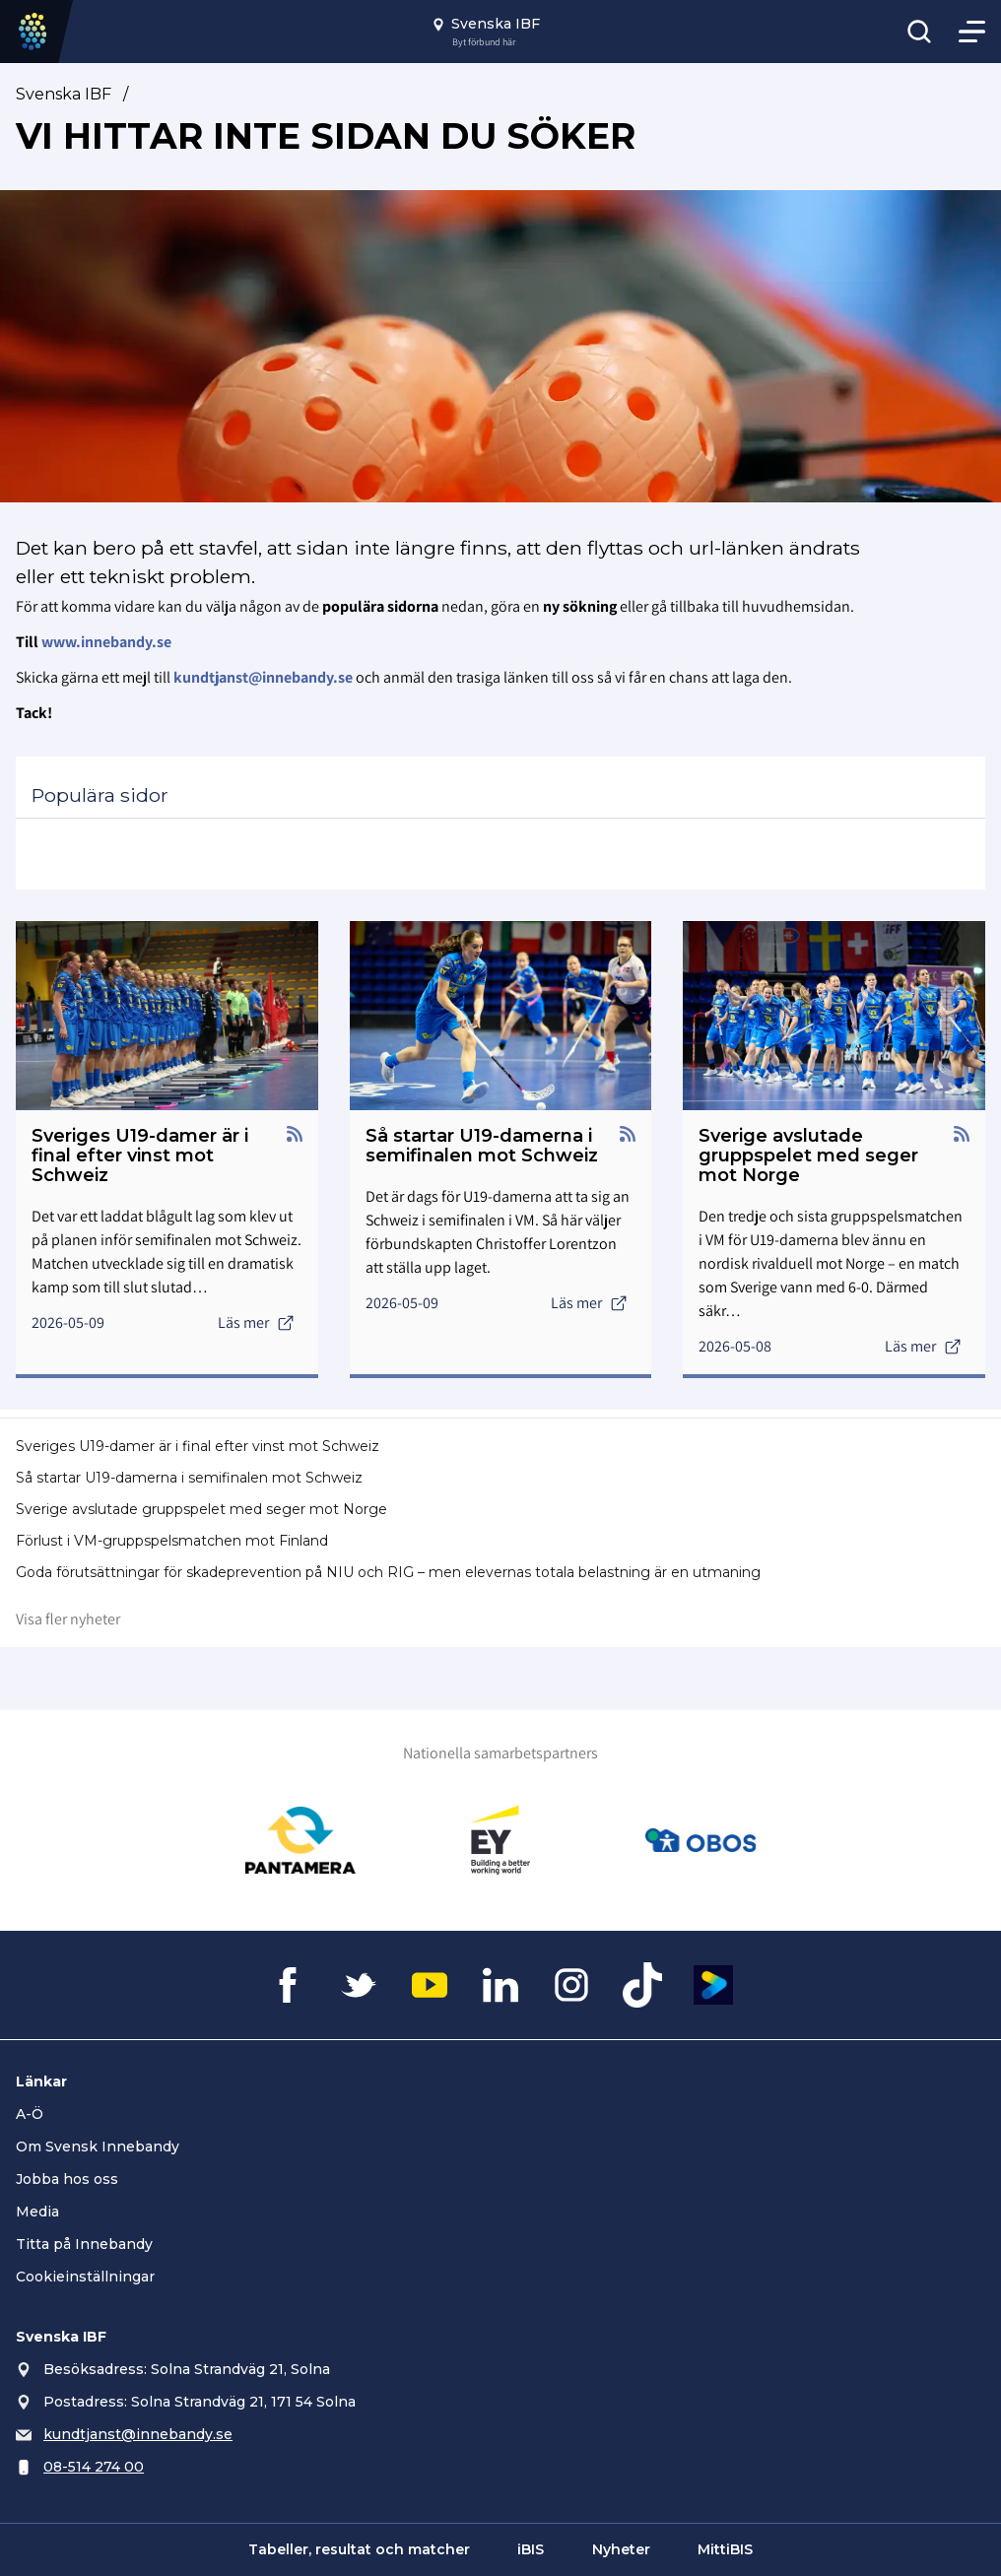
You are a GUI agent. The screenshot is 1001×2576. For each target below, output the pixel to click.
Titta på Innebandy (84, 2244)
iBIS (530, 2549)
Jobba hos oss (67, 2179)
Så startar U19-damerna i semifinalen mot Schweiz (189, 1477)
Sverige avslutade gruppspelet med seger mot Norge (201, 1509)
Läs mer (256, 1322)
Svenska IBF (63, 94)
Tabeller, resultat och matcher (359, 2549)
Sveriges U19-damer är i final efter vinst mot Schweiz (197, 1446)
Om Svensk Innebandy (97, 2146)
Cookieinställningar (85, 2276)
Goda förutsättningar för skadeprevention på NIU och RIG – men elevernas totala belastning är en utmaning (388, 1572)
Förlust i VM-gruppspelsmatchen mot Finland (172, 1541)
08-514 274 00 (93, 2467)
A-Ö (29, 2114)
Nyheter (621, 2549)
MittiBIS (725, 2549)
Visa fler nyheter (68, 1619)
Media (37, 2211)
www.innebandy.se (106, 641)
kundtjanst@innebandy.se (138, 2434)
